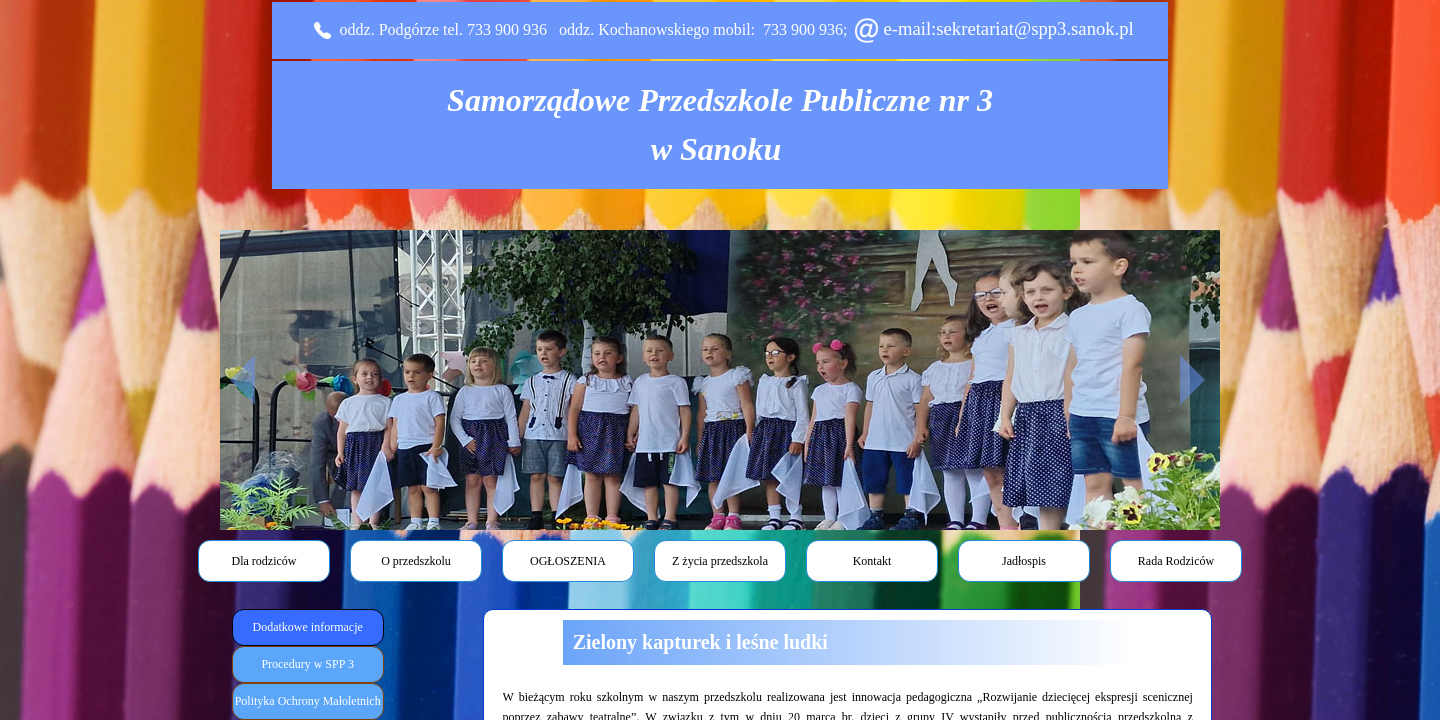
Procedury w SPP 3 (307, 664)
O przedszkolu (416, 561)
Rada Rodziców (1176, 561)
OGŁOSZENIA (568, 561)
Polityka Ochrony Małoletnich (308, 701)
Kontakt (872, 561)
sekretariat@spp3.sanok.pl (1034, 28)
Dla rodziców (264, 561)
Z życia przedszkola (720, 561)
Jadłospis (1024, 561)
